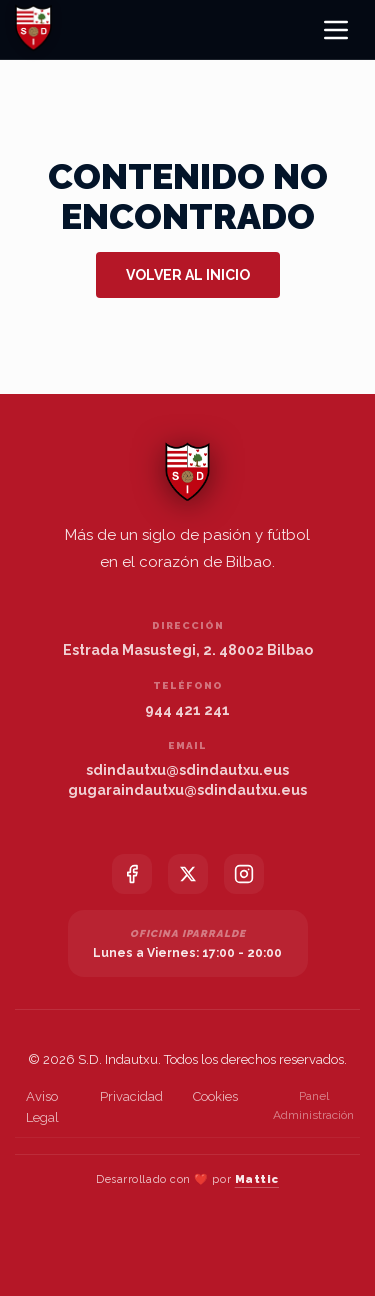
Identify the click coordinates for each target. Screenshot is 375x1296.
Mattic (257, 1179)
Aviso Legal (42, 1107)
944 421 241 (187, 710)
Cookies (215, 1096)
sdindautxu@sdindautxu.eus (187, 770)
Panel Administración (313, 1105)
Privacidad (131, 1096)
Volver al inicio (188, 275)
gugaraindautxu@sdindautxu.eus (187, 790)
